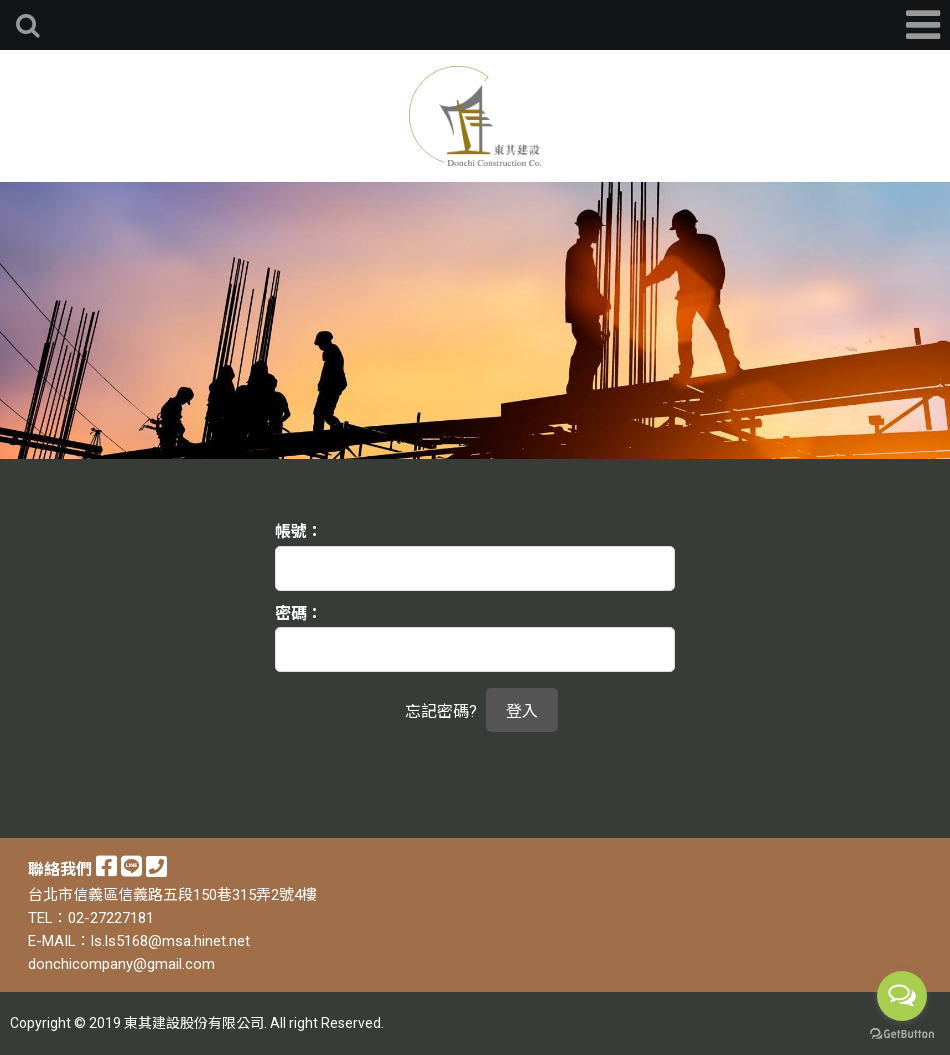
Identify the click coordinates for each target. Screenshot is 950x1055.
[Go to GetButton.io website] (902, 1034)
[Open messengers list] (902, 996)
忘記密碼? (441, 711)
